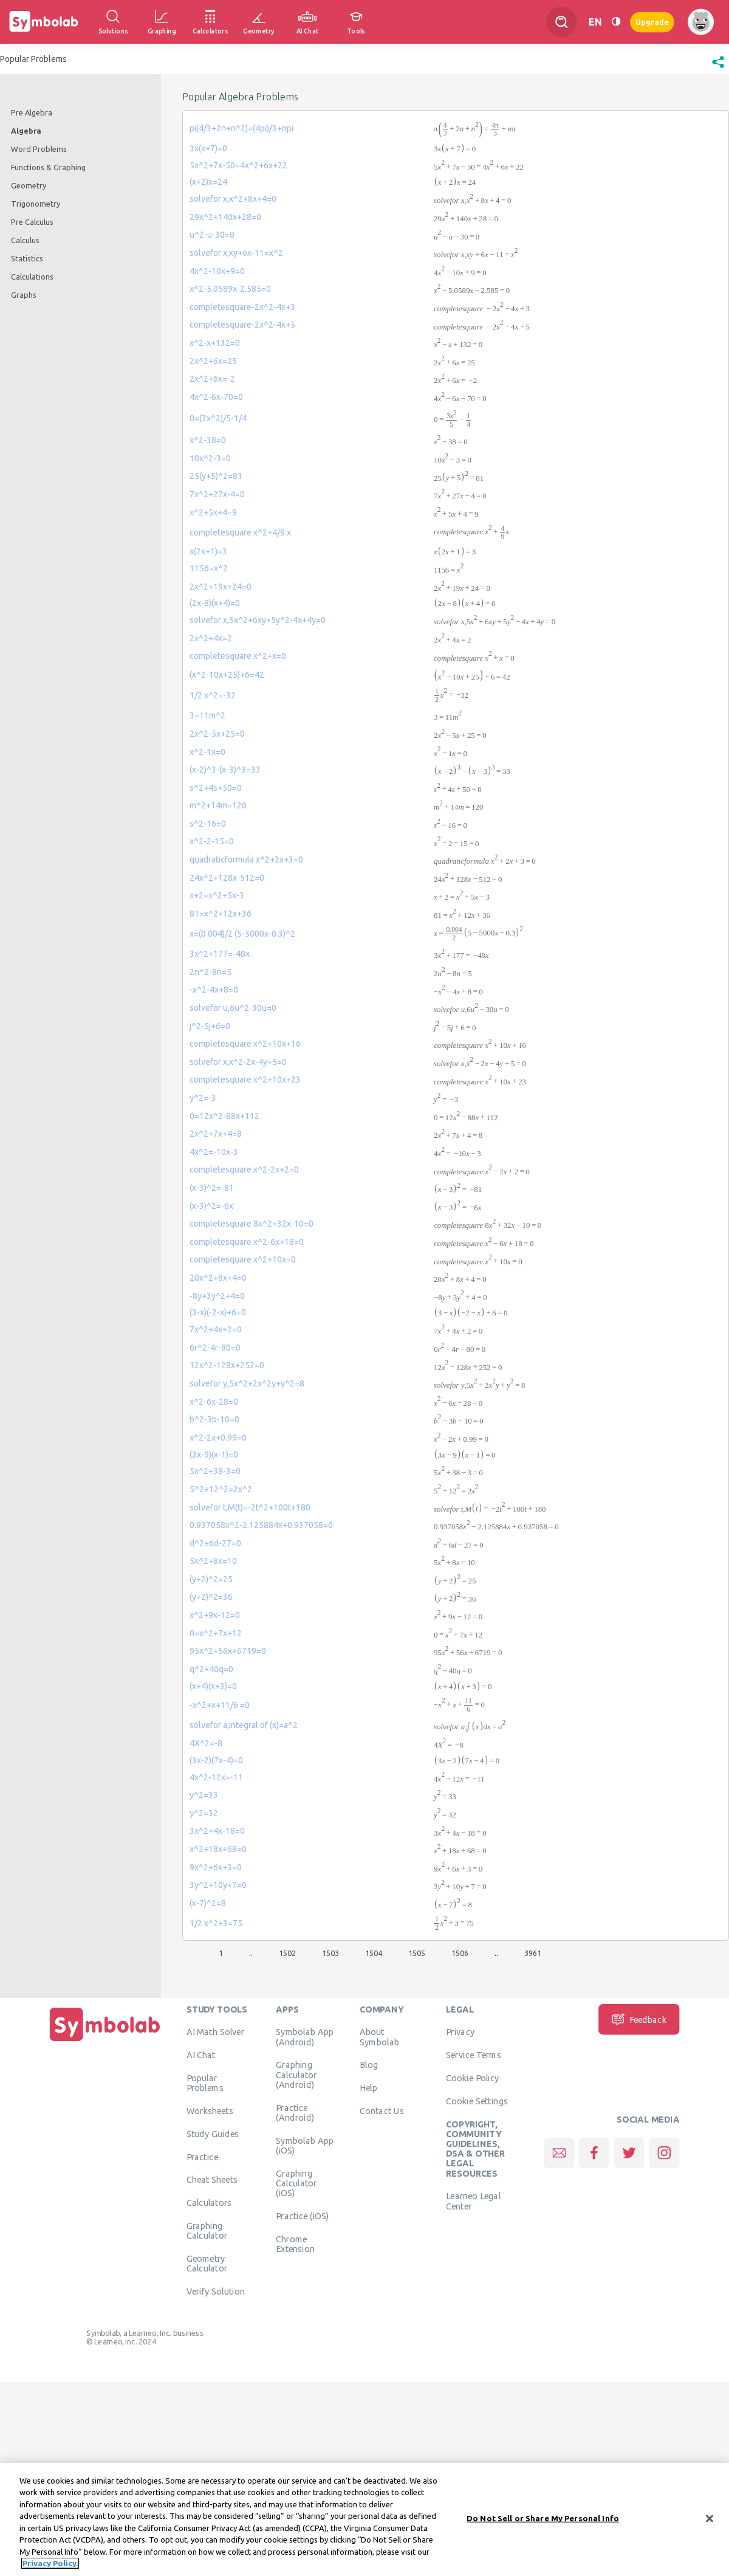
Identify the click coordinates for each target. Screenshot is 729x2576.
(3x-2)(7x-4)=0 (216, 1760)
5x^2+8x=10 (213, 1561)
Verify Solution (216, 2291)
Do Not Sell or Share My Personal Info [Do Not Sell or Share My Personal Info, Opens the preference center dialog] (543, 2519)
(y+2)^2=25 (211, 1579)
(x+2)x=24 (208, 182)
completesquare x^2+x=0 (238, 656)
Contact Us (382, 2111)
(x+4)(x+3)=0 (213, 1686)
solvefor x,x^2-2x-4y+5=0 (238, 1062)
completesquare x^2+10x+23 (245, 1079)
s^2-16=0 (208, 823)
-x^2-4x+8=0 (214, 989)
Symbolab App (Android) (305, 2037)
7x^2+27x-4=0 (217, 494)
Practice (202, 2156)
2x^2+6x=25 (213, 361)
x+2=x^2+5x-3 (217, 895)
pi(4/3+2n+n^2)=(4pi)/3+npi (241, 128)
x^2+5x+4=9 (213, 512)
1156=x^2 (209, 568)
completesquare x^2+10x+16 (245, 1044)
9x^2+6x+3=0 (216, 1867)
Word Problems (39, 149)
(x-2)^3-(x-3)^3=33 (225, 769)
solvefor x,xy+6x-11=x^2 (236, 253)
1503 (330, 1953)
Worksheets (210, 2111)
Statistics (27, 258)
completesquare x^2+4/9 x (240, 532)
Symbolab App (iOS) (305, 2145)
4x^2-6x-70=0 (216, 397)
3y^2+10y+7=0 (218, 1885)
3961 (532, 1953)
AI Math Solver (215, 2032)
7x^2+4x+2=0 (216, 1329)
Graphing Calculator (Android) (296, 2075)
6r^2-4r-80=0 (215, 1347)
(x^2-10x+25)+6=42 (227, 675)
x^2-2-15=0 (212, 841)
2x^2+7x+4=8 (216, 1133)
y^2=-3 (203, 1098)
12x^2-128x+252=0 (227, 1365)
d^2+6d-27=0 (215, 1543)
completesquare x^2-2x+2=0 (244, 1169)
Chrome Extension (295, 2243)
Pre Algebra (31, 112)
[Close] (709, 2519)
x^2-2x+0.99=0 (218, 1437)
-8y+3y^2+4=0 (217, 1296)
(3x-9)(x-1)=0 (214, 1454)
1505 (416, 1953)
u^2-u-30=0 (212, 234)
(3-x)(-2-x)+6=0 (218, 1312)
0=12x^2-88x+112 (224, 1116)
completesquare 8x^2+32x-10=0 (251, 1223)
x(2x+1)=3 (208, 551)
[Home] (105, 2042)
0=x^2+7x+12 (216, 1633)
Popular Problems (205, 2083)
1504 (373, 1953)
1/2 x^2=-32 (213, 695)
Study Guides (213, 2134)
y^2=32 (204, 1813)
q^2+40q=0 (211, 1669)
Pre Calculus (32, 222)
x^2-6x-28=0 (214, 1402)
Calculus (25, 240)
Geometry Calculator (207, 2263)
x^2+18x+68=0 (218, 1849)
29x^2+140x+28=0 (225, 217)
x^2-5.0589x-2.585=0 (230, 289)
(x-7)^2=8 (208, 1903)
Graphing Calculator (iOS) (296, 2183)
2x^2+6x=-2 (212, 379)
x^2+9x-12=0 (215, 1615)
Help (368, 2088)
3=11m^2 (207, 715)
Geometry (28, 185)
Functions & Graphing (48, 167)
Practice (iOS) (302, 2216)
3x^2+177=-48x (220, 954)
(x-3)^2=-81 (212, 1188)
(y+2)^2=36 (211, 1597)
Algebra (26, 130)
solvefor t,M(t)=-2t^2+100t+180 (250, 1507)
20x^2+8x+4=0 (218, 1278)
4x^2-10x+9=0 (217, 271)
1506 (459, 1953)
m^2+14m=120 (218, 805)
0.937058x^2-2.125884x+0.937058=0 (261, 1525)
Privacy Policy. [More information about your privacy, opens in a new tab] (50, 2564)
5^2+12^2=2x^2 (221, 1489)
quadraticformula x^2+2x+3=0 (246, 859)
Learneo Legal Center (473, 2201)
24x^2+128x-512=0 (227, 878)
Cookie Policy (472, 2078)
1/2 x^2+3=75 (216, 1923)
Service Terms (473, 2055)
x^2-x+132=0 (215, 343)
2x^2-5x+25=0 (217, 734)
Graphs (23, 295)
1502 (287, 1953)
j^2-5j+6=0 (210, 1026)
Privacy (460, 2032)
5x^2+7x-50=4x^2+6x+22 (238, 165)
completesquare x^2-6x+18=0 (247, 1242)
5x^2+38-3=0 (215, 1471)
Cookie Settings (477, 2101)
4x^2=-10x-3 (214, 1152)
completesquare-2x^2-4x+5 (242, 324)
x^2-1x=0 (207, 752)
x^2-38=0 (208, 440)
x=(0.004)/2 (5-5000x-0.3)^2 (242, 933)
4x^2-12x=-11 (216, 1777)
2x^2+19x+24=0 (221, 586)
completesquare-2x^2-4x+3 (242, 307)
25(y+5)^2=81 (216, 476)
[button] (718, 68)
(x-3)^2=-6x (211, 1206)
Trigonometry (35, 203)
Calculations (32, 276)
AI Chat (201, 2055)
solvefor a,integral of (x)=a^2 (244, 1725)
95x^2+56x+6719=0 (228, 1651)
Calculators (209, 2203)
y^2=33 (204, 1795)
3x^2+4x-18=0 (217, 1831)
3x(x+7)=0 (208, 148)
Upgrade (652, 21)
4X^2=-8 (206, 1743)
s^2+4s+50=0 (216, 788)
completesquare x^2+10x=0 (243, 1259)
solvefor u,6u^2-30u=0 (233, 1008)
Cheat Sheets (212, 2180)
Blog (369, 2065)
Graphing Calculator (207, 2230)
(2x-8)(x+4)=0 (215, 603)
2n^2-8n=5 (210, 972)
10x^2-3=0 (210, 458)
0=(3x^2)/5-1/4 (218, 418)
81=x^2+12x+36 (221, 913)
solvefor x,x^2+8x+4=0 (233, 199)
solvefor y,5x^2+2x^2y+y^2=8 (247, 1383)
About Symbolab (379, 2037)
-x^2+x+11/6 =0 (220, 1705)
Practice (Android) (295, 2112)
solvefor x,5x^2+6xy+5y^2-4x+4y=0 (258, 620)
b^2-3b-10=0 (214, 1419)
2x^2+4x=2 (211, 638)
